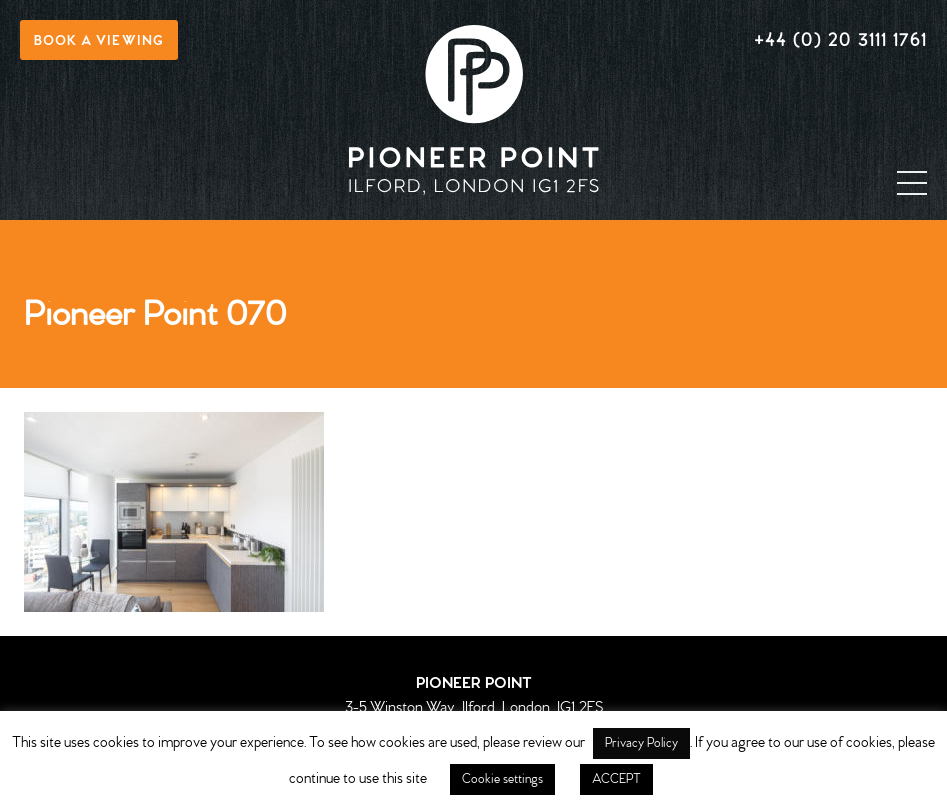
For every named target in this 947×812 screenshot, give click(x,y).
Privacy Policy (641, 743)
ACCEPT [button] (616, 779)
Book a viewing (99, 41)
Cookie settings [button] (502, 779)
